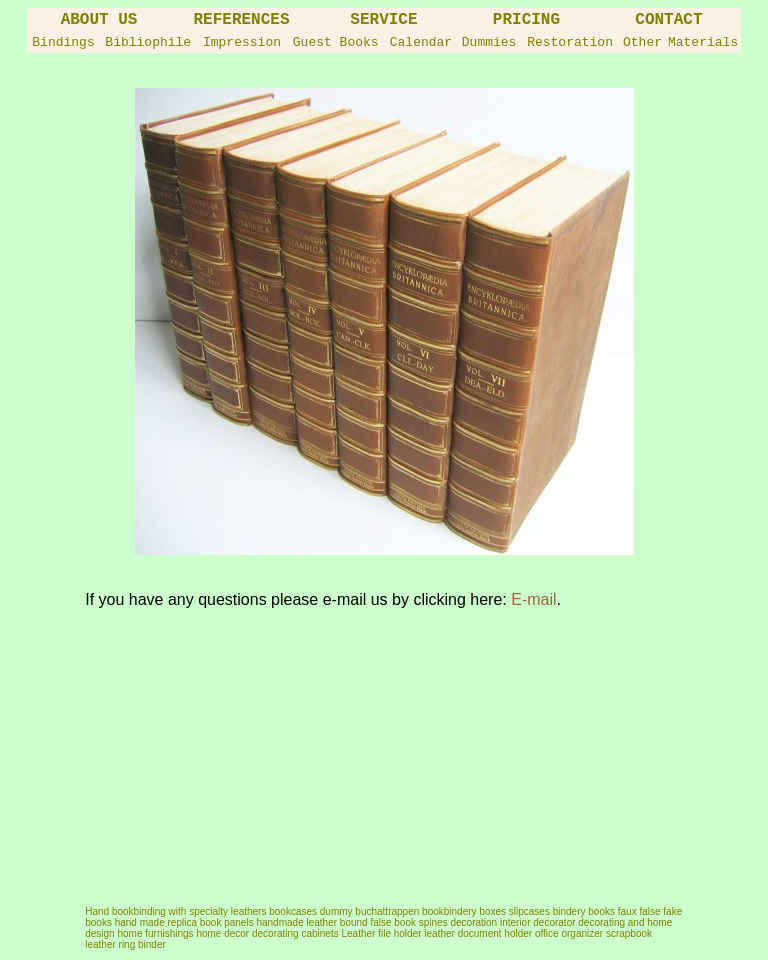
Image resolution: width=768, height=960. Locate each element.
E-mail (533, 599)
